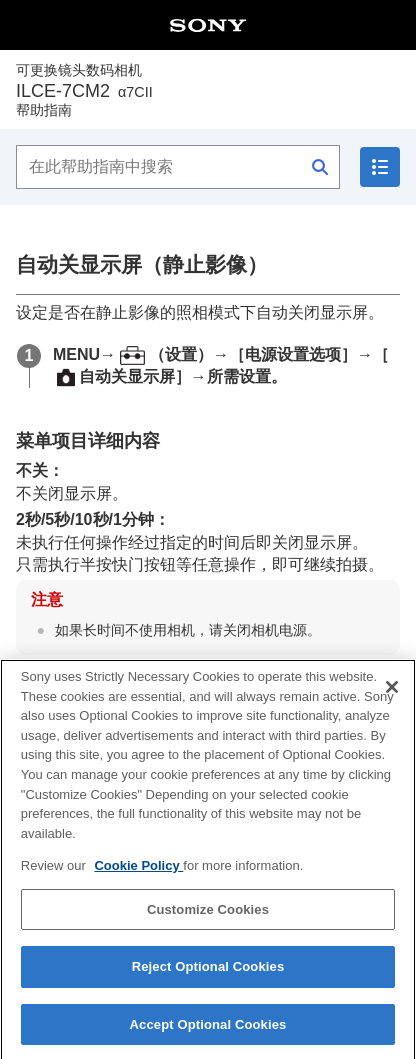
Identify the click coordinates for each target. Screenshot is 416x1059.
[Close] (392, 703)
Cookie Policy (138, 881)
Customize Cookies (208, 924)
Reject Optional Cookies (208, 982)
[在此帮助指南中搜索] (178, 167)
